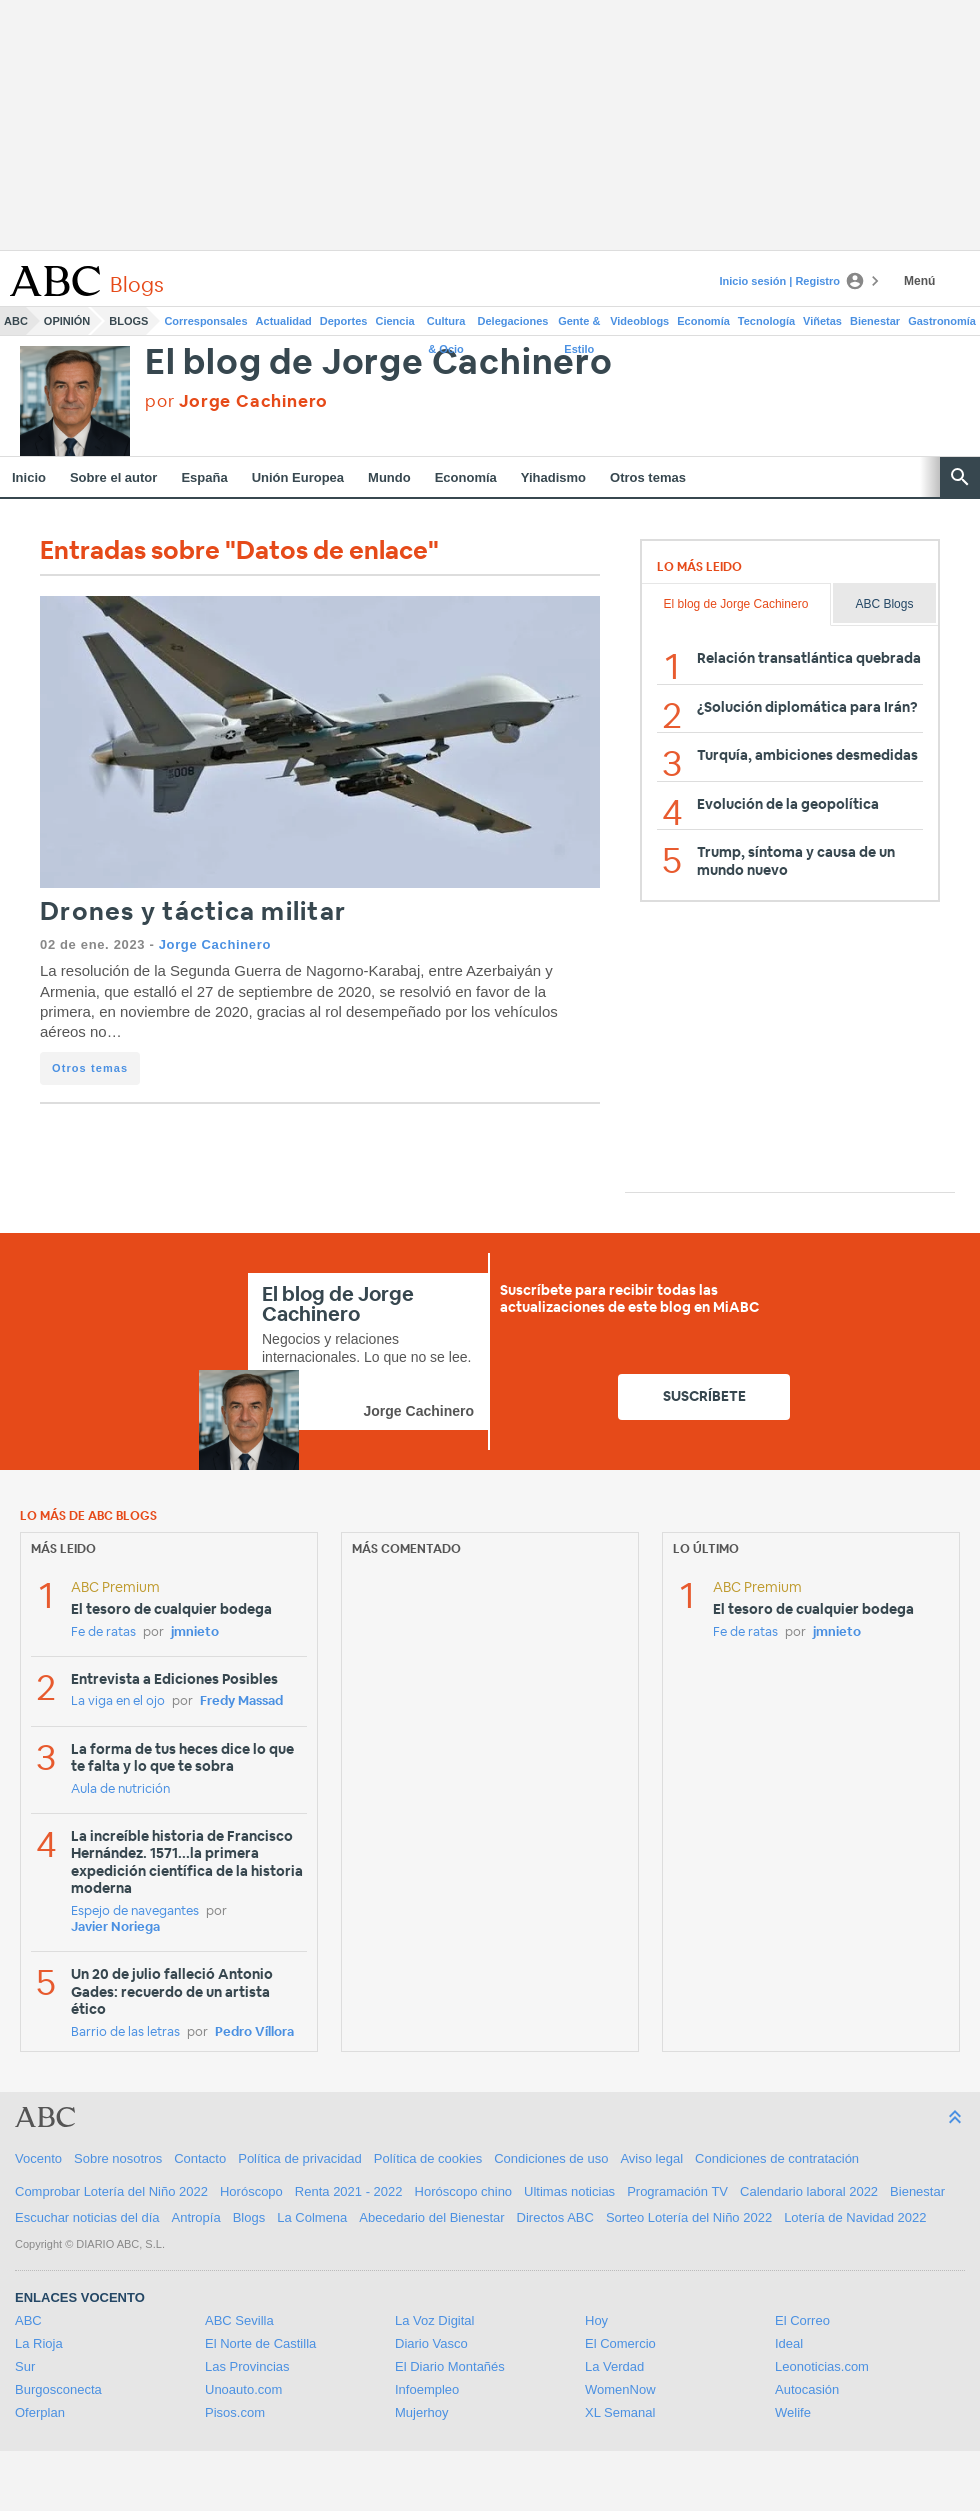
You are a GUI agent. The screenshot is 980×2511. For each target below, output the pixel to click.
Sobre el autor (113, 477)
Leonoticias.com (822, 2366)
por (236, 401)
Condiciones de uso (551, 2158)
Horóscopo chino (464, 2191)
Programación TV (677, 2191)
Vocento (38, 2158)
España (204, 477)
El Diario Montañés (450, 2366)
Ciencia (395, 321)
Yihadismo (553, 477)
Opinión (67, 321)
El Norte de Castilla (260, 2343)
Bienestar (875, 321)
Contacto (200, 2158)
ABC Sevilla (239, 2320)
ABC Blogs (884, 604)
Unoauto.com (243, 2389)
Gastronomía (942, 321)
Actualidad (284, 321)
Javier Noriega (115, 1927)
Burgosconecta (58, 2389)
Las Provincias (247, 2366)
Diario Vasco (431, 2343)
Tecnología (766, 321)
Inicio (29, 477)
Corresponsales (205, 321)
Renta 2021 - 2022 (349, 2191)
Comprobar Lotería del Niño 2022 (111, 2191)
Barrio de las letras (125, 2032)
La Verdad (614, 2366)
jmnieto (195, 1632)
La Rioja (39, 2343)
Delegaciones (513, 321)
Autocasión (807, 2389)
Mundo (389, 477)
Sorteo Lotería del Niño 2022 (689, 2217)
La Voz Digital (435, 2320)
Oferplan (40, 2412)
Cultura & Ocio (446, 325)
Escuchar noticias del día (87, 2217)
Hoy (596, 2320)
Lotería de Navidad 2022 (855, 2217)
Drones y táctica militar (193, 912)
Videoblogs (639, 321)
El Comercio (620, 2343)
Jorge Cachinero (215, 944)
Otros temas (648, 477)
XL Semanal (620, 2412)
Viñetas (822, 321)
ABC (16, 321)
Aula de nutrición (120, 1789)
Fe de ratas (103, 1632)
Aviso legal (651, 2158)
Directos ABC (555, 2217)
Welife (793, 2412)
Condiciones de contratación (777, 2158)
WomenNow (620, 2389)
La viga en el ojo (118, 1701)
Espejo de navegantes (135, 1911)
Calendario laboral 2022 (809, 2191)
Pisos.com (235, 2412)
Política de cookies (428, 2158)
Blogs (128, 321)
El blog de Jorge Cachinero (379, 363)
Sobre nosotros (118, 2158)
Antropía (196, 2217)
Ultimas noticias (569, 2191)
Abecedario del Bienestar (431, 2217)
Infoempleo (427, 2389)
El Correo (802, 2320)
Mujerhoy (421, 2412)
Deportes (344, 321)
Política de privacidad (300, 2158)
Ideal (789, 2343)
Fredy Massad (241, 1701)
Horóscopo (251, 2191)
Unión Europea (298, 477)
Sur (25, 2366)
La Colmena (312, 2217)
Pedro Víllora (254, 2032)
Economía (703, 321)
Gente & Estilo (579, 325)
